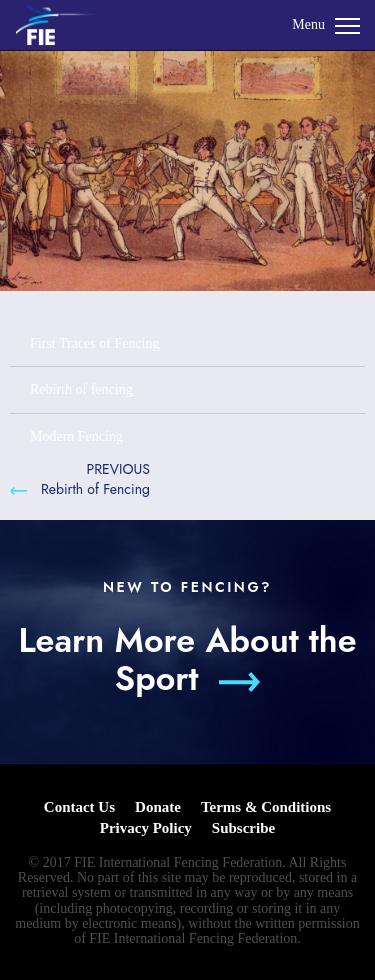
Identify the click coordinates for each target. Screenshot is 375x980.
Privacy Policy (146, 828)
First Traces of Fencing (95, 343)
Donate (158, 807)
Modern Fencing (76, 436)
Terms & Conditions (266, 807)
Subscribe (243, 828)
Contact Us (79, 807)
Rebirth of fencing (81, 389)
